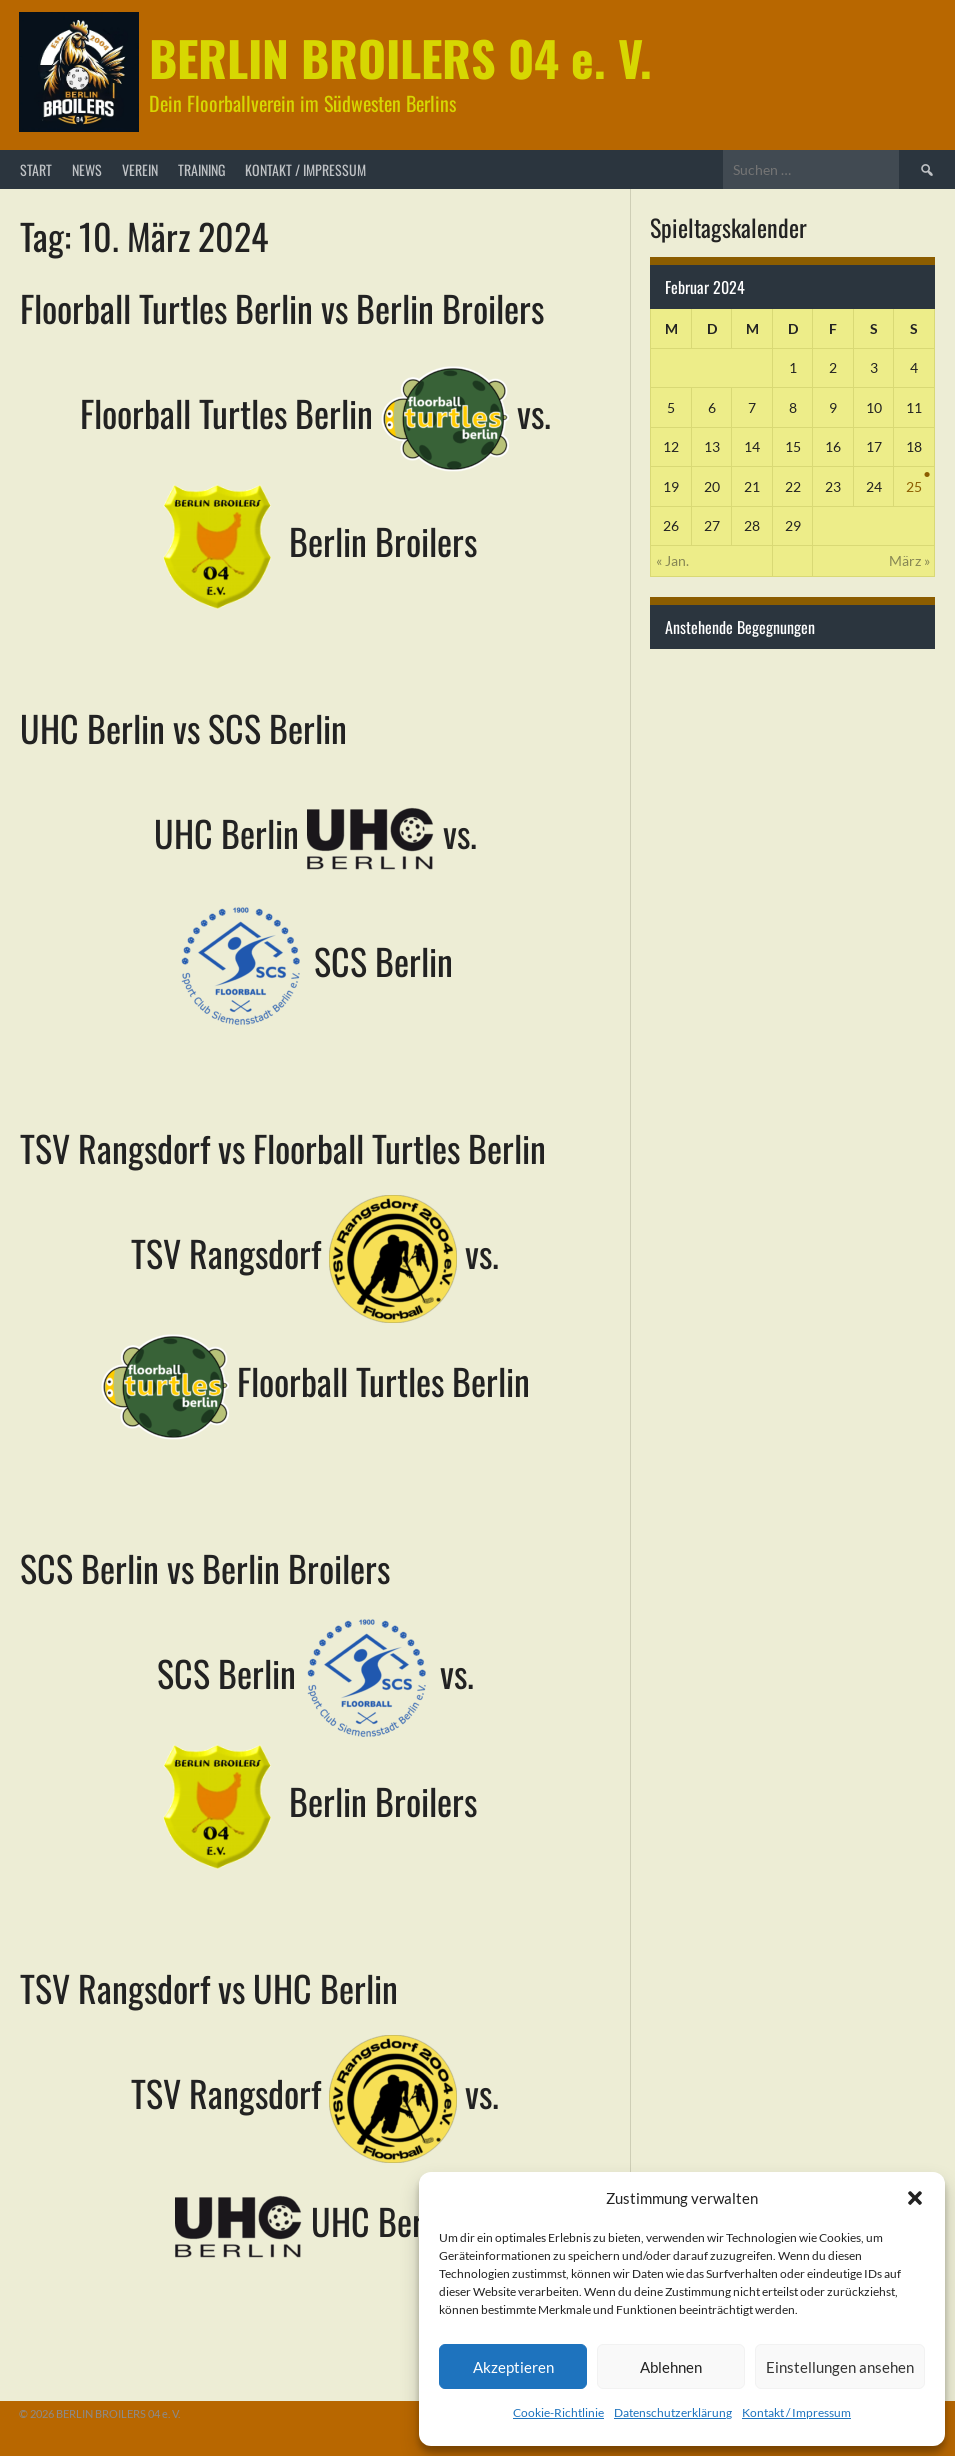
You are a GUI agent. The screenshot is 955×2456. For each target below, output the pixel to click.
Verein (140, 169)
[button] (915, 2198)
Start (36, 169)
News (87, 169)
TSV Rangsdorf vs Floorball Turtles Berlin (283, 1147)
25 (914, 486)
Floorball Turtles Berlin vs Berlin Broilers (282, 307)
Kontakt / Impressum (796, 2412)
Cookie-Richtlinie (558, 2412)
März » (909, 560)
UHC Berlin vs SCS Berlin (183, 727)
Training (201, 169)
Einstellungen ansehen (840, 2367)
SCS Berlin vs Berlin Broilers (205, 1567)
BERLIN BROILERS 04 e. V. (400, 57)
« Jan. (672, 560)
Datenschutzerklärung (673, 2412)
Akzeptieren (513, 2367)
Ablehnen (671, 2367)
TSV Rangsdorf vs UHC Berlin (209, 1987)
